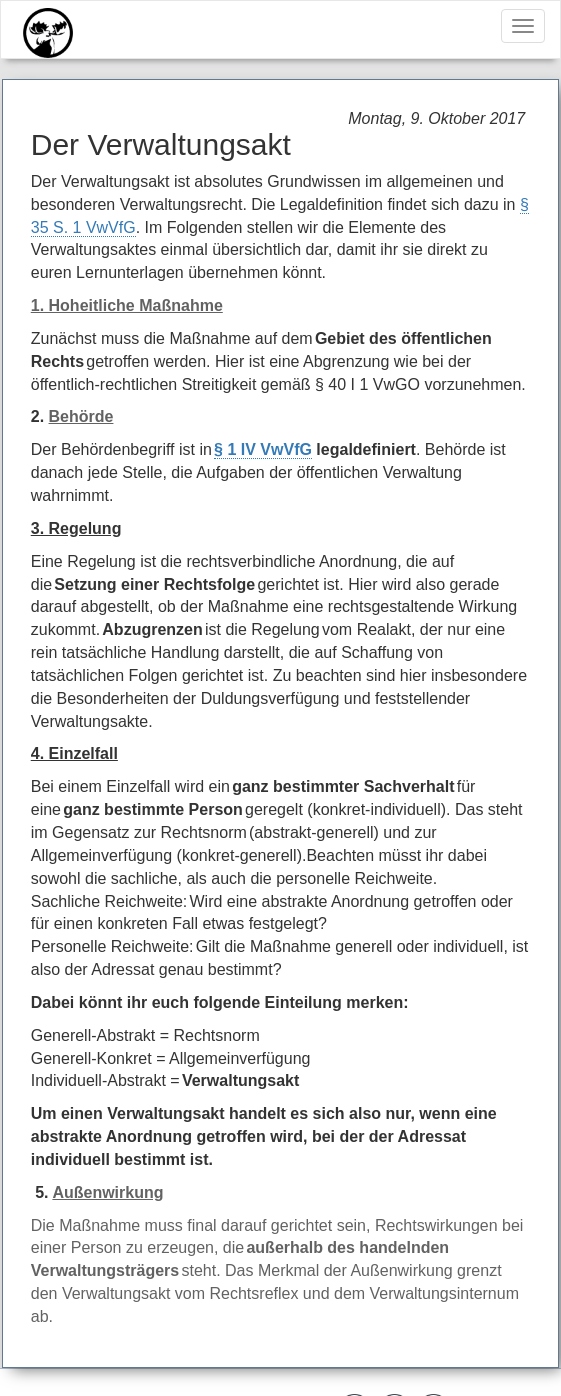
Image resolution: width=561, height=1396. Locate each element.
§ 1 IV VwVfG (263, 449)
